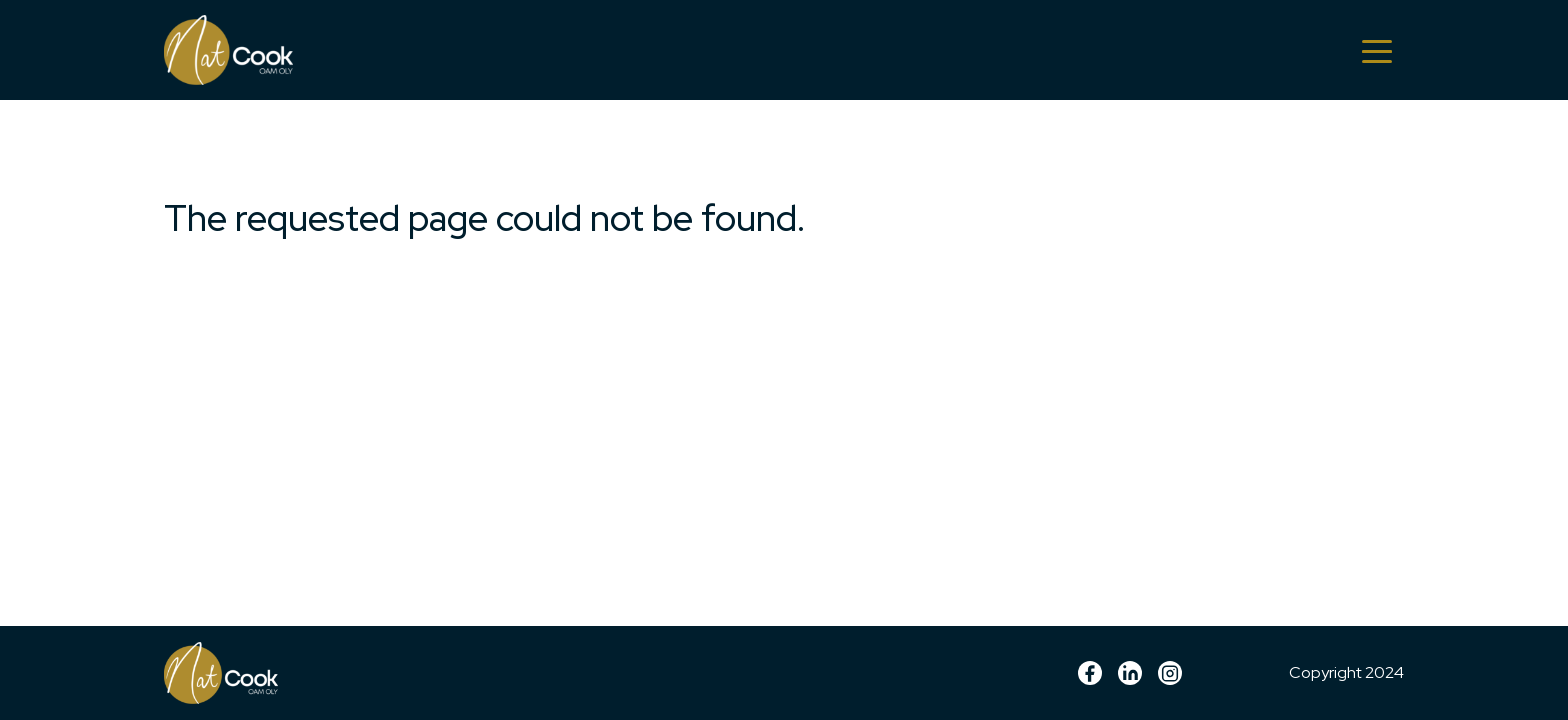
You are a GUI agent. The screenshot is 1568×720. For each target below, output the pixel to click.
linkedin (1130, 673)
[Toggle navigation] (1377, 50)
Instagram (1170, 673)
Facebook (1090, 673)
